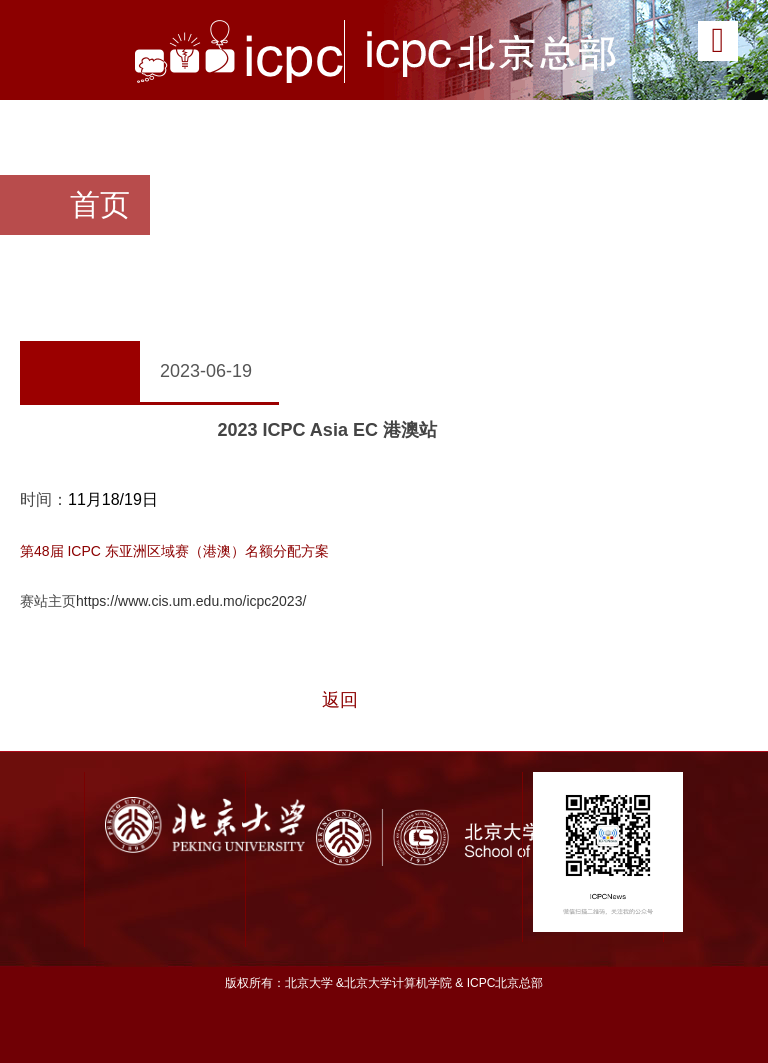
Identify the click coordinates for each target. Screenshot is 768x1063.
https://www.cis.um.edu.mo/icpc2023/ (191, 601)
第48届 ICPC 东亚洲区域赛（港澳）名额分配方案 (174, 551)
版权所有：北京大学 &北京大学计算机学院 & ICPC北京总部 (384, 983)
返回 (340, 700)
